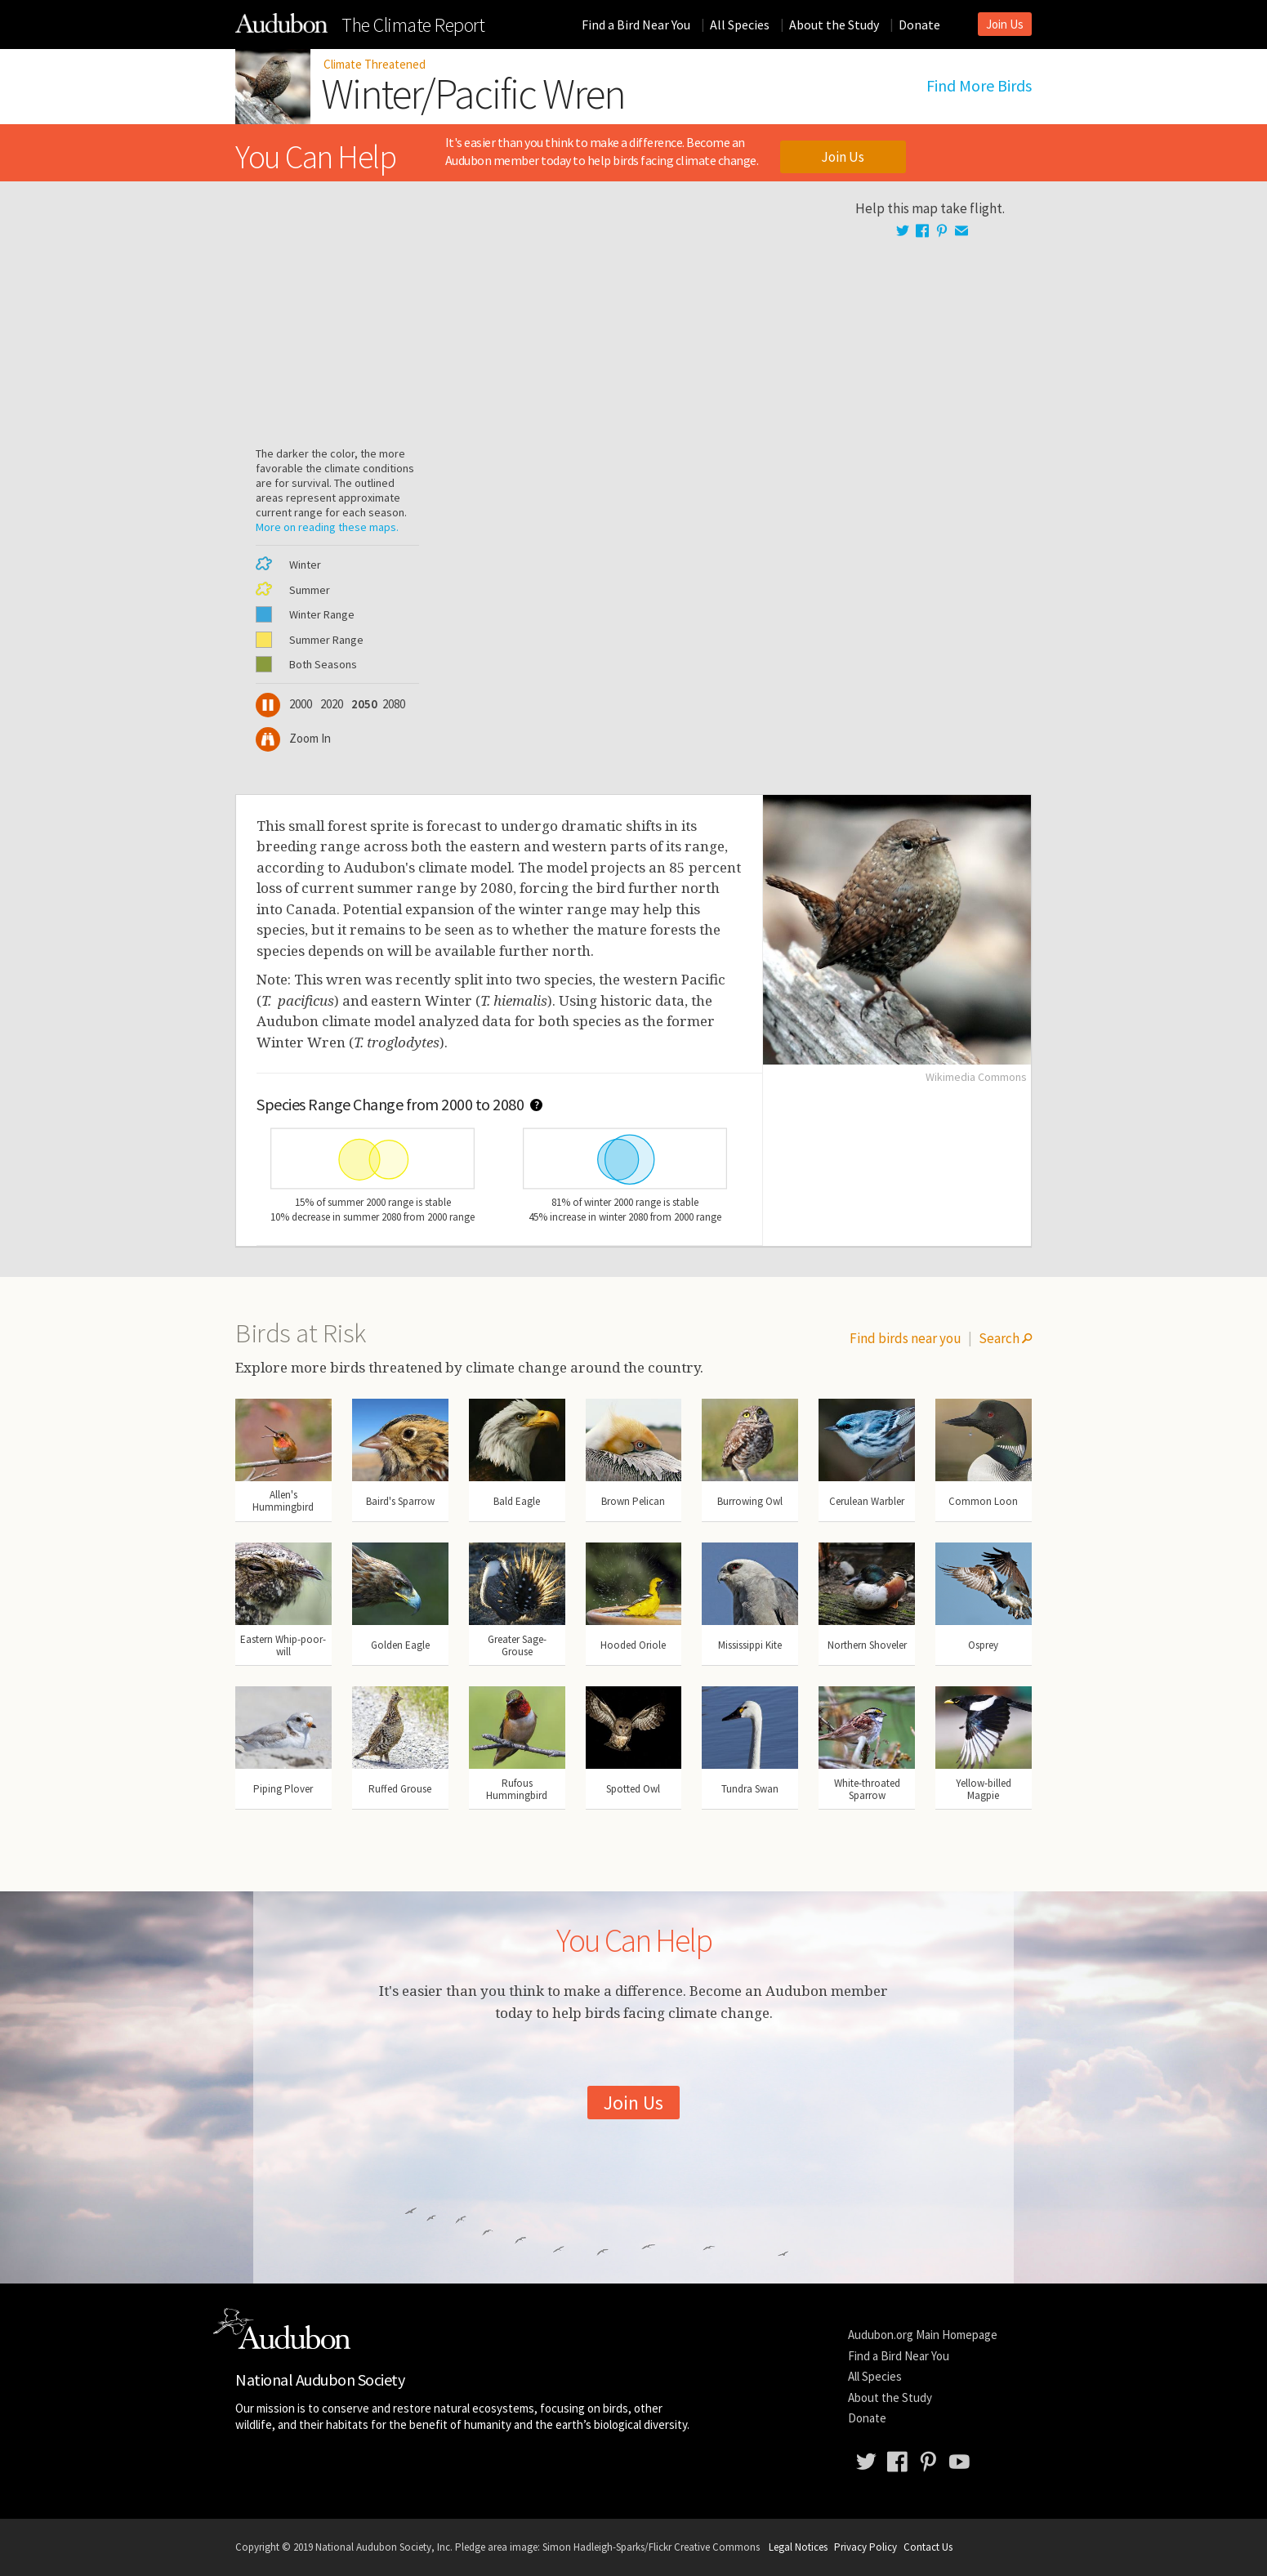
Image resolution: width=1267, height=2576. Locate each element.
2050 (362, 704)
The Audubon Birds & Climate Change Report (281, 23)
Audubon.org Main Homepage (922, 2334)
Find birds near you (905, 1338)
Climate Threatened (374, 64)
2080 (393, 704)
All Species (740, 24)
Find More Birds (979, 86)
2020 (332, 704)
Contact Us (927, 2547)
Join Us (1005, 24)
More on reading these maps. (327, 527)
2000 (300, 704)
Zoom (293, 738)
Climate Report (412, 25)
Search (1005, 1338)
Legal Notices (798, 2547)
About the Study (834, 24)
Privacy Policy (865, 2547)
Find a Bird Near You (636, 24)
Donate (919, 24)
